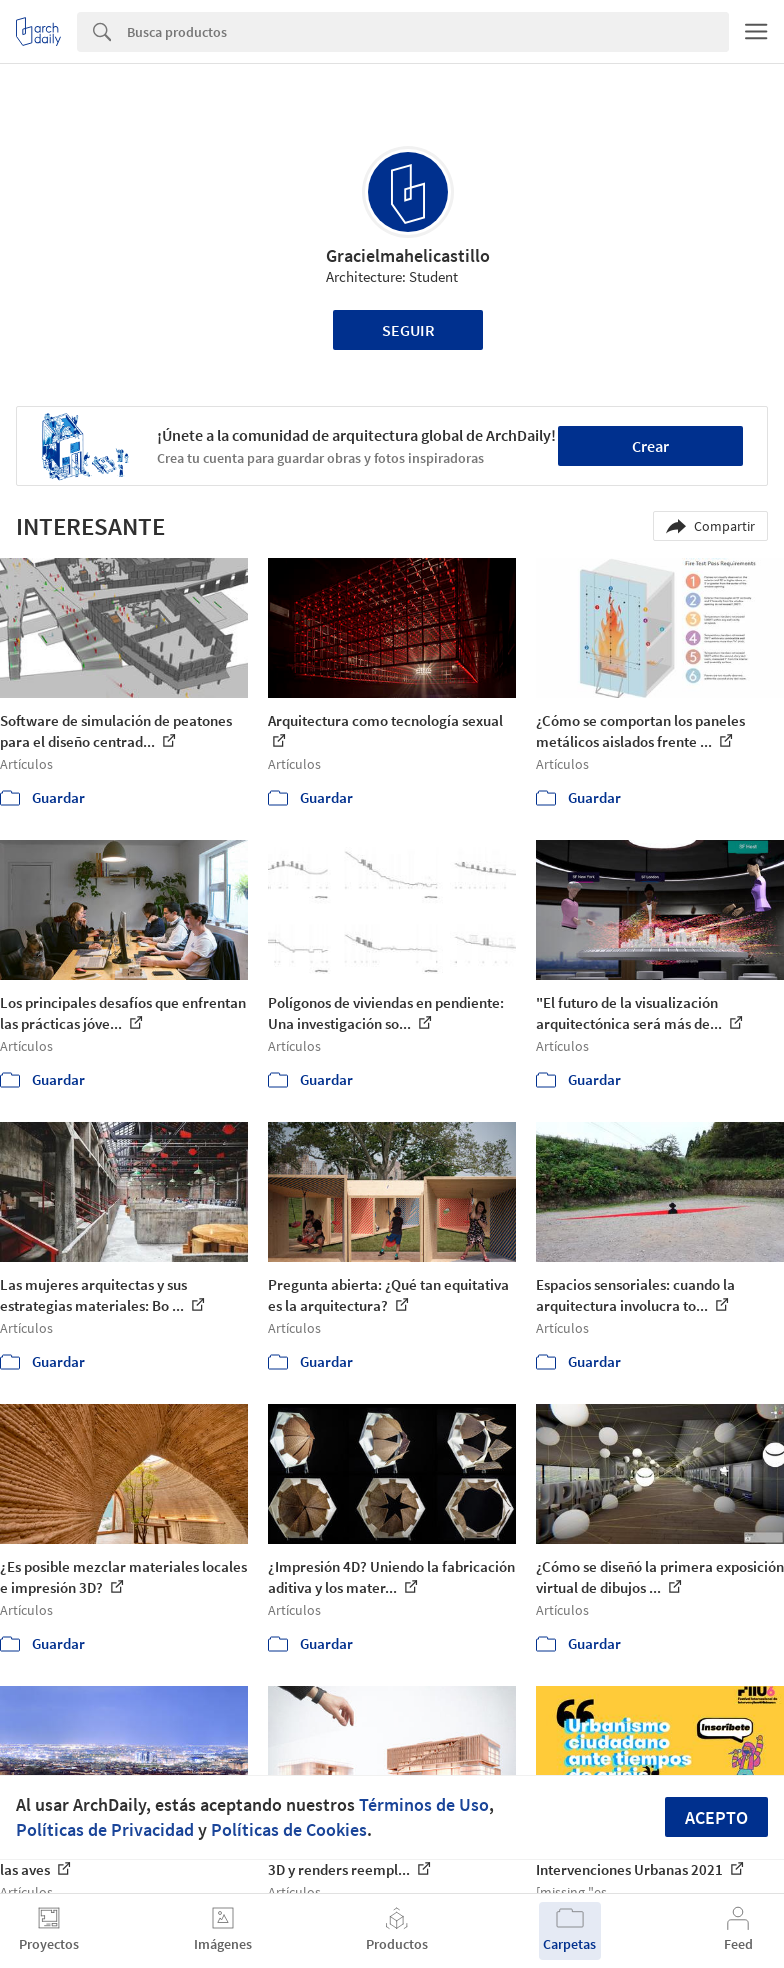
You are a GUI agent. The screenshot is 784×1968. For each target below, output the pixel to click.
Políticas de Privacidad (105, 1829)
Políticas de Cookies (289, 1829)
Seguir (408, 330)
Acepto (716, 1817)
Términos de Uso (424, 1804)
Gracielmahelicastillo (408, 255)
